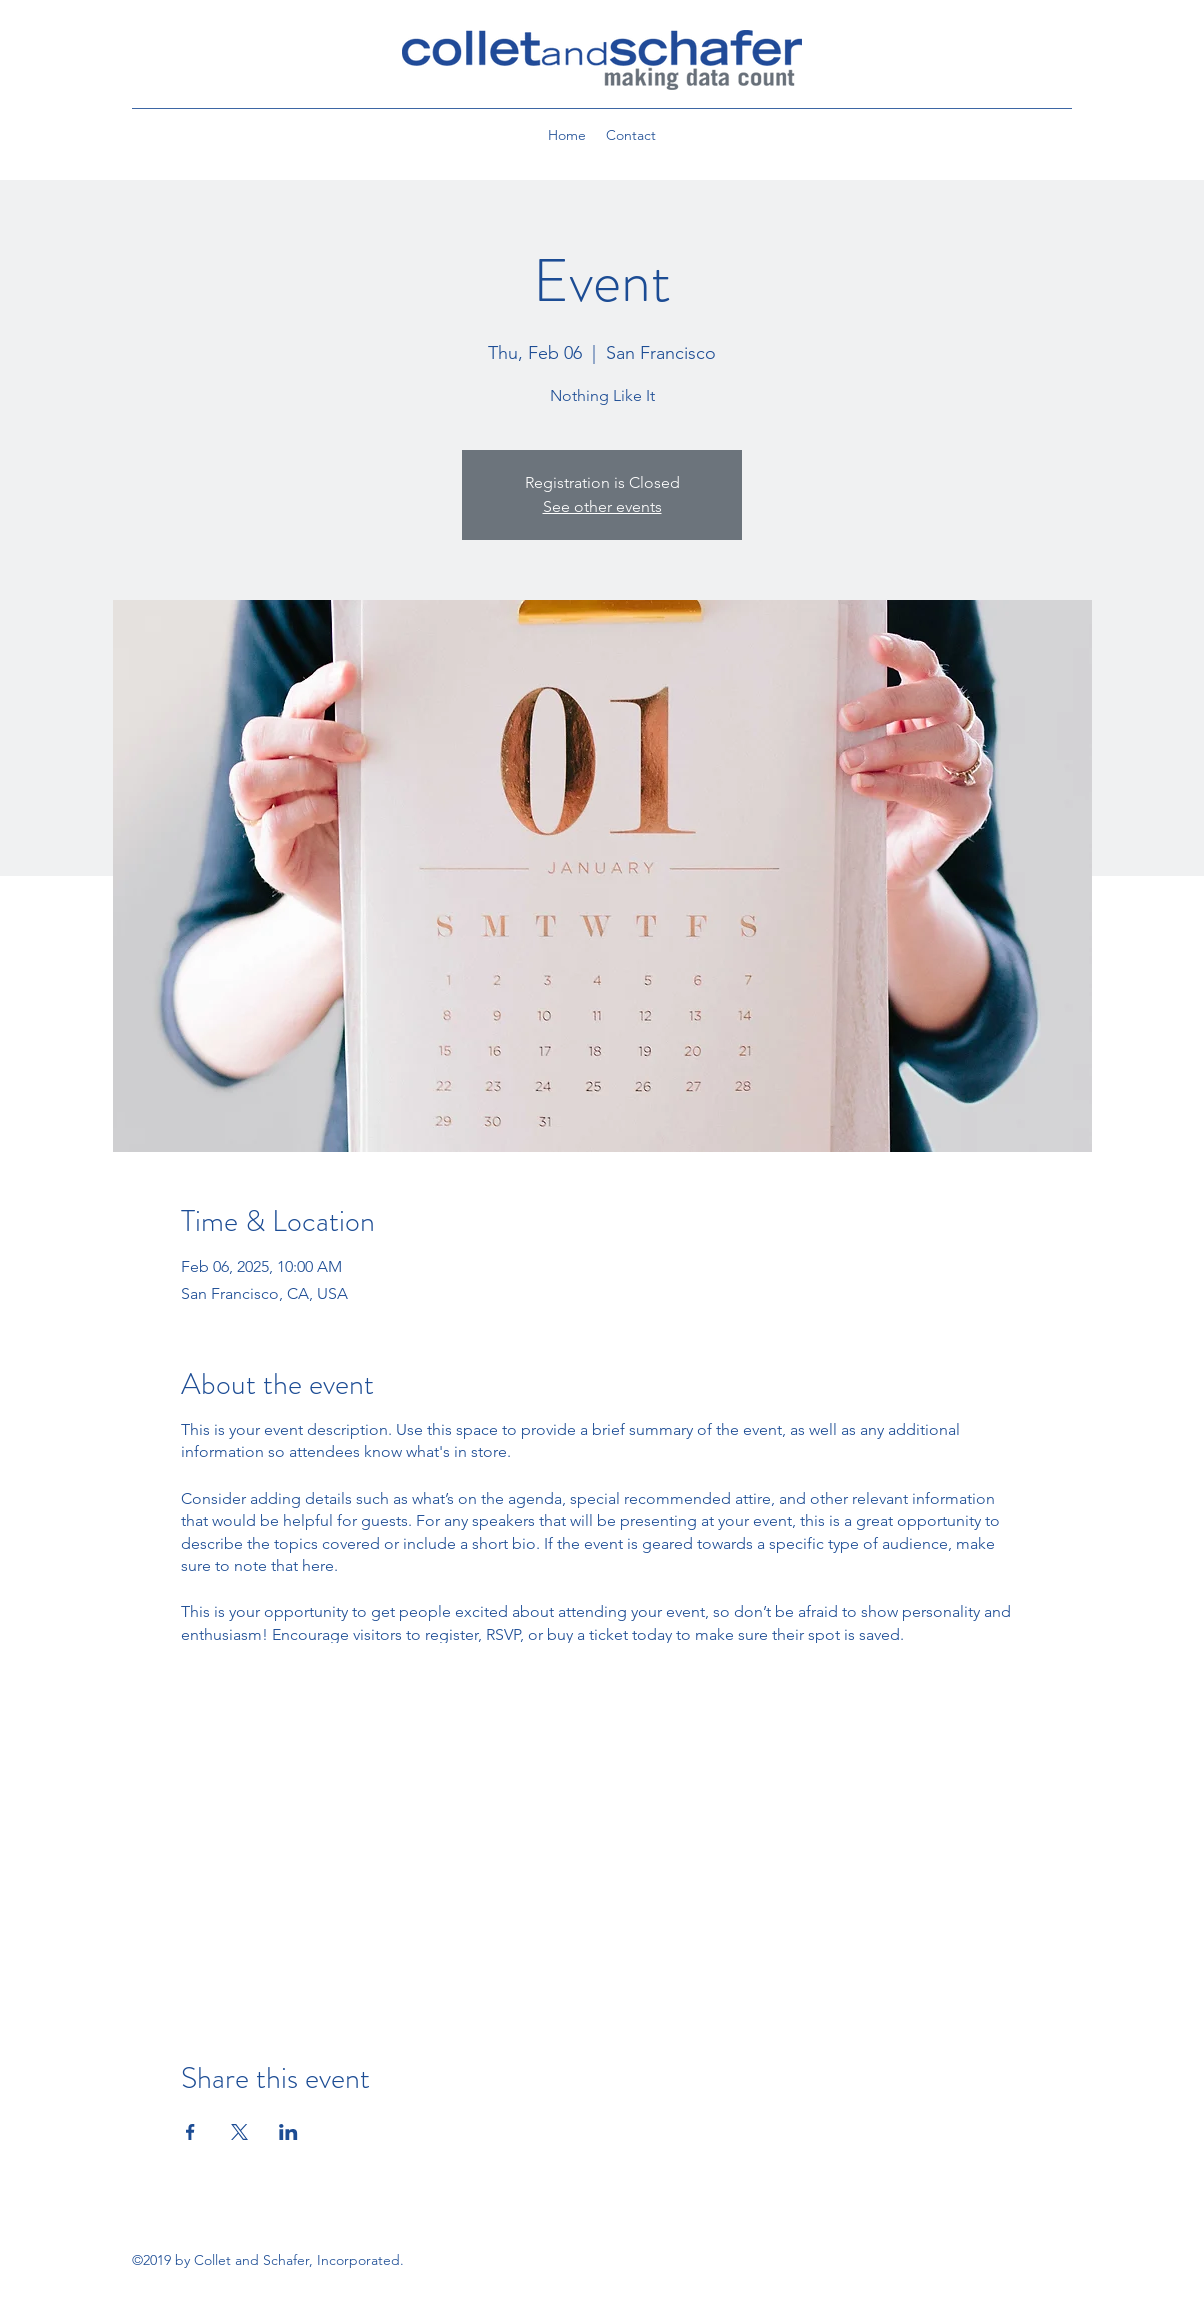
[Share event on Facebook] (190, 2132)
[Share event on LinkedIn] (288, 2132)
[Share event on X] (239, 2132)
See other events (602, 506)
